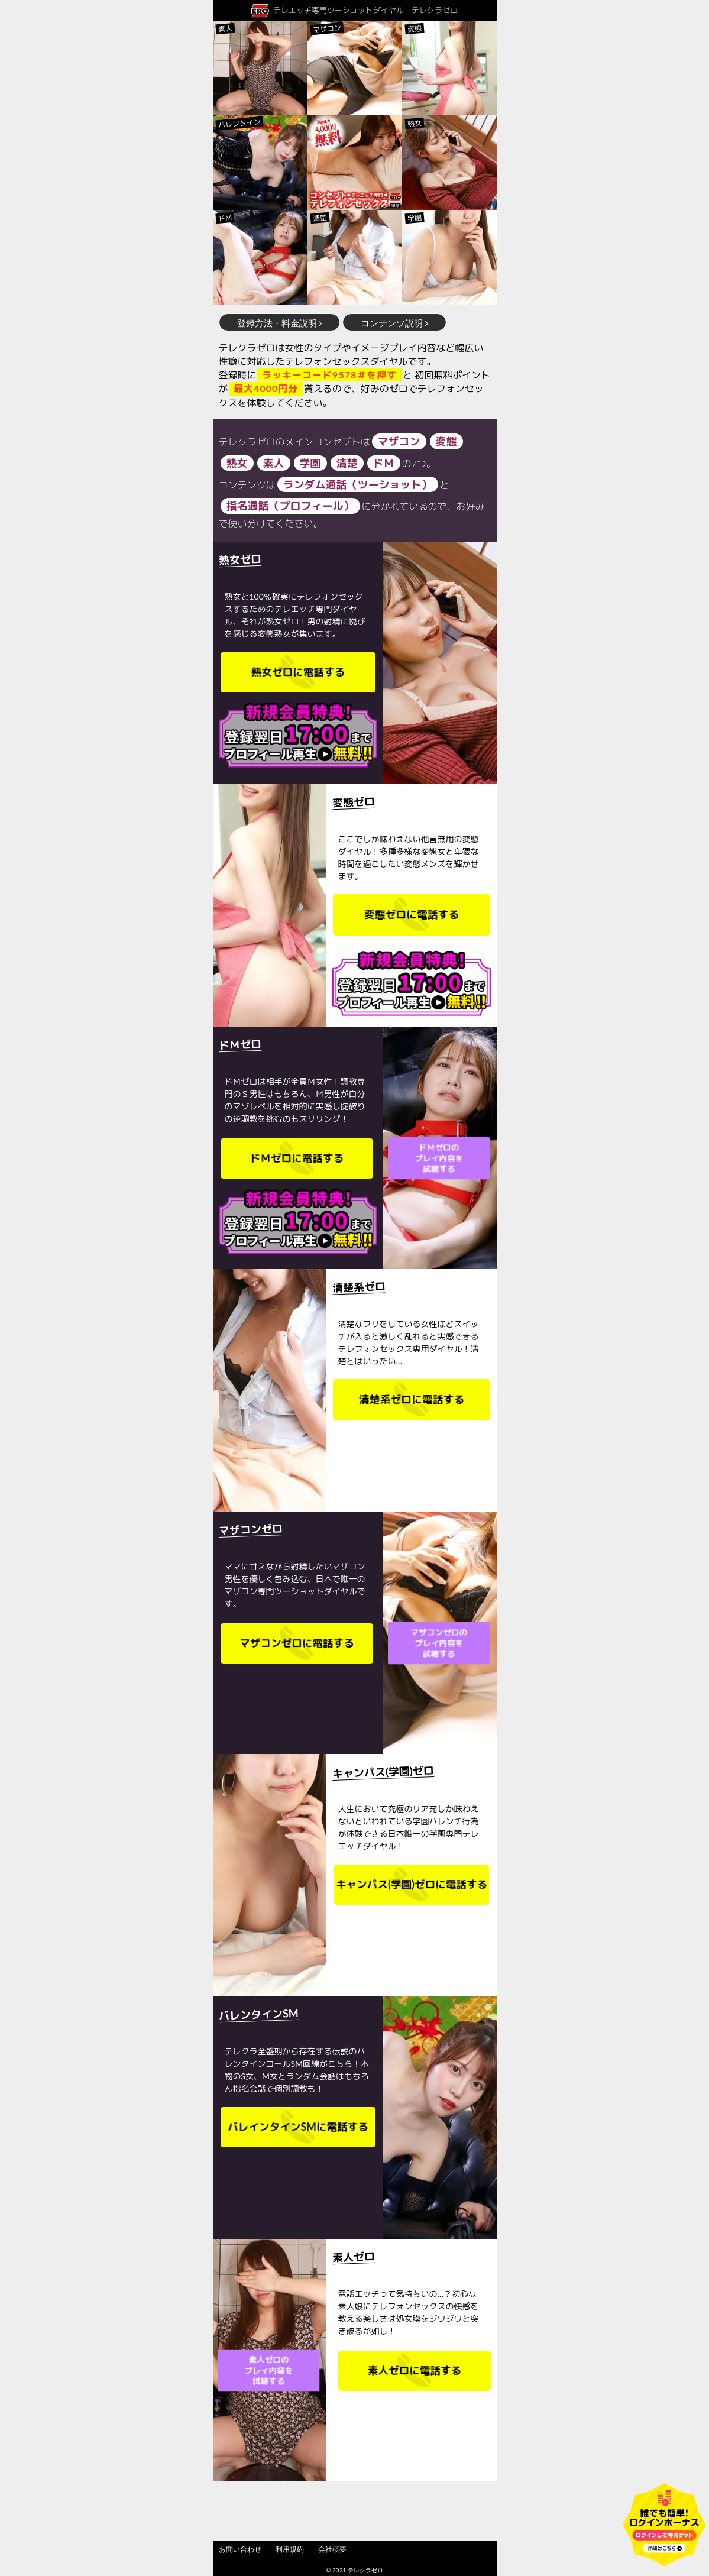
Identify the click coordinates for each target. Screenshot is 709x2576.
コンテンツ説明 (394, 323)
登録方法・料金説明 (279, 323)
